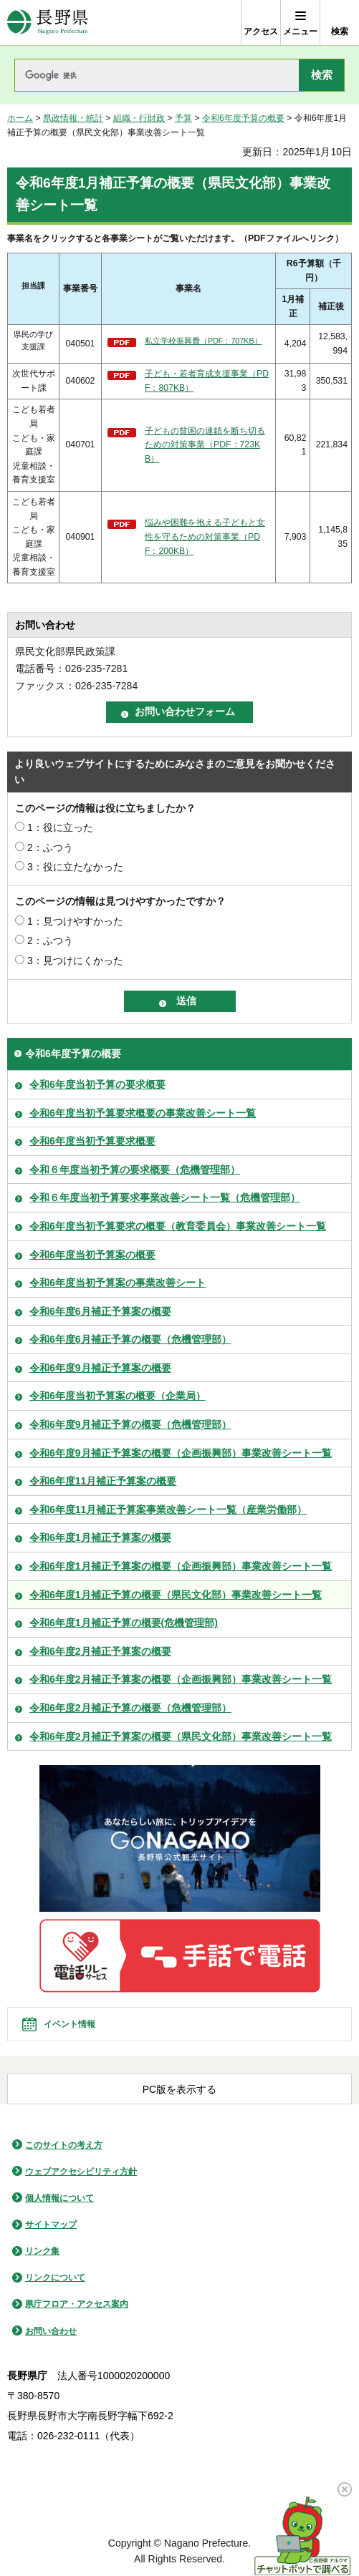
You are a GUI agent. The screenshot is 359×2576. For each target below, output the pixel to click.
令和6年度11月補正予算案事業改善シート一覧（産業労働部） (168, 1509)
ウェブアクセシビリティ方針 (81, 2172)
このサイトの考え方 (63, 2145)
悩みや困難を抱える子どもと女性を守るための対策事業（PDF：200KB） (205, 536)
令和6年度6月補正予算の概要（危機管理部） (130, 1339)
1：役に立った (60, 827)
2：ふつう (50, 847)
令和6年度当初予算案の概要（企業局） (117, 1395)
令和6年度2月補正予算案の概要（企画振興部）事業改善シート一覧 (180, 1679)
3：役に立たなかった (75, 867)
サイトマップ (51, 2225)
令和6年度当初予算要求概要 (92, 1141)
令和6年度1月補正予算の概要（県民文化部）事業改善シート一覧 (175, 1594)
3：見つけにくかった (75, 960)
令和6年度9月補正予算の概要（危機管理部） (130, 1424)
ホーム (20, 118)
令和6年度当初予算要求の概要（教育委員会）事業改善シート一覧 (177, 1226)
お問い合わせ (51, 2331)
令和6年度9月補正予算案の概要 (100, 1368)
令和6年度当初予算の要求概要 (97, 1084)
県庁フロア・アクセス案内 (76, 2304)
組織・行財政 (139, 118)
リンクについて (55, 2278)
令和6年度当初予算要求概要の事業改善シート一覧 (142, 1113)
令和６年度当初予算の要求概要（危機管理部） (134, 1169)
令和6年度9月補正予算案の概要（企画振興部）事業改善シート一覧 (180, 1453)
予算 (183, 118)
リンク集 (42, 2251)
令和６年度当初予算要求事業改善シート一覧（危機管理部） (164, 1197)
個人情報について (59, 2198)
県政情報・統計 (73, 118)
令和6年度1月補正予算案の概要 (100, 1537)
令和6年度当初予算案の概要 (92, 1254)
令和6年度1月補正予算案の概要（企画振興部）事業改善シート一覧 (180, 1566)
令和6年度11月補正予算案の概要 (102, 1481)
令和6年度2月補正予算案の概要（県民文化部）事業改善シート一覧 (180, 1736)
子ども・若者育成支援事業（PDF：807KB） (207, 381)
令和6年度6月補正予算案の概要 (100, 1311)
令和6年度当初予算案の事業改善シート (117, 1282)
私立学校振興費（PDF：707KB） (203, 340)
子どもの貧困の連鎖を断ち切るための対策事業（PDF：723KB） (205, 445)
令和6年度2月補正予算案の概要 (100, 1651)
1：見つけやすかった (75, 921)
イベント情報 (69, 2024)
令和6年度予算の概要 (243, 118)
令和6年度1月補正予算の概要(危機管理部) (123, 1622)
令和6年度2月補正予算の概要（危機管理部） (130, 1708)
